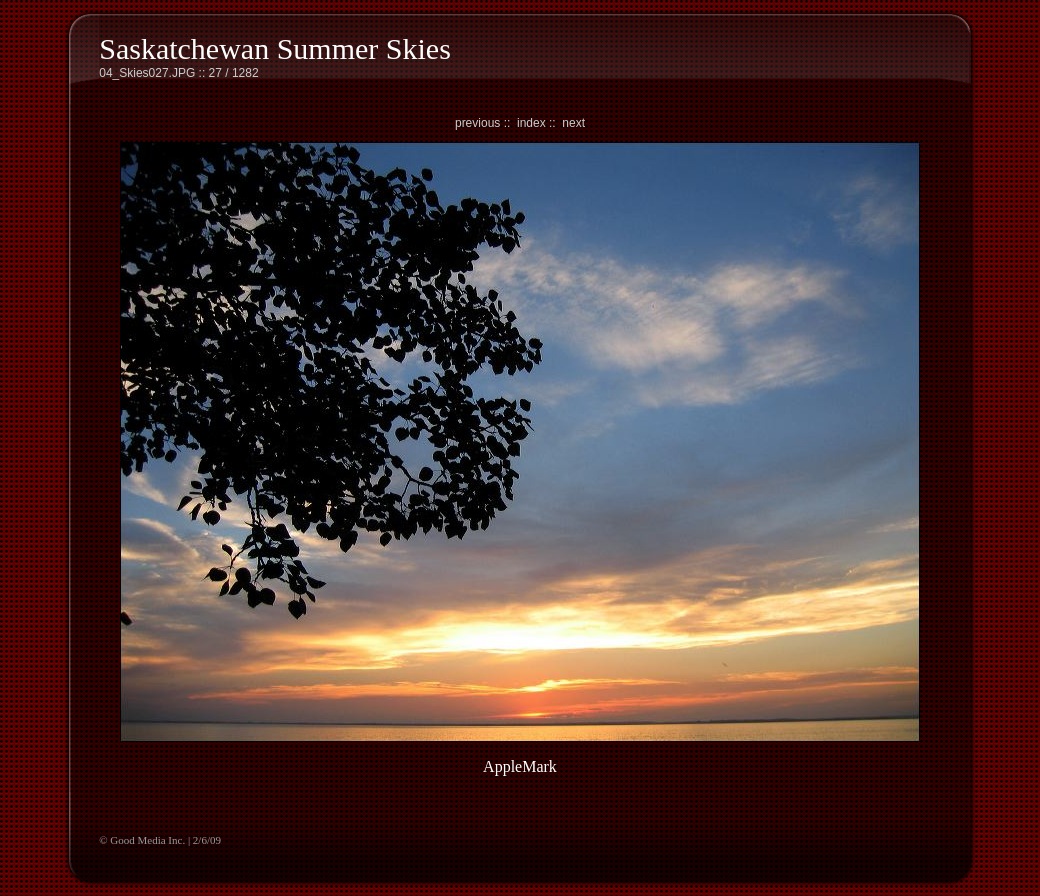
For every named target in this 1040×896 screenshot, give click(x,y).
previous (477, 123)
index (531, 123)
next (573, 123)
